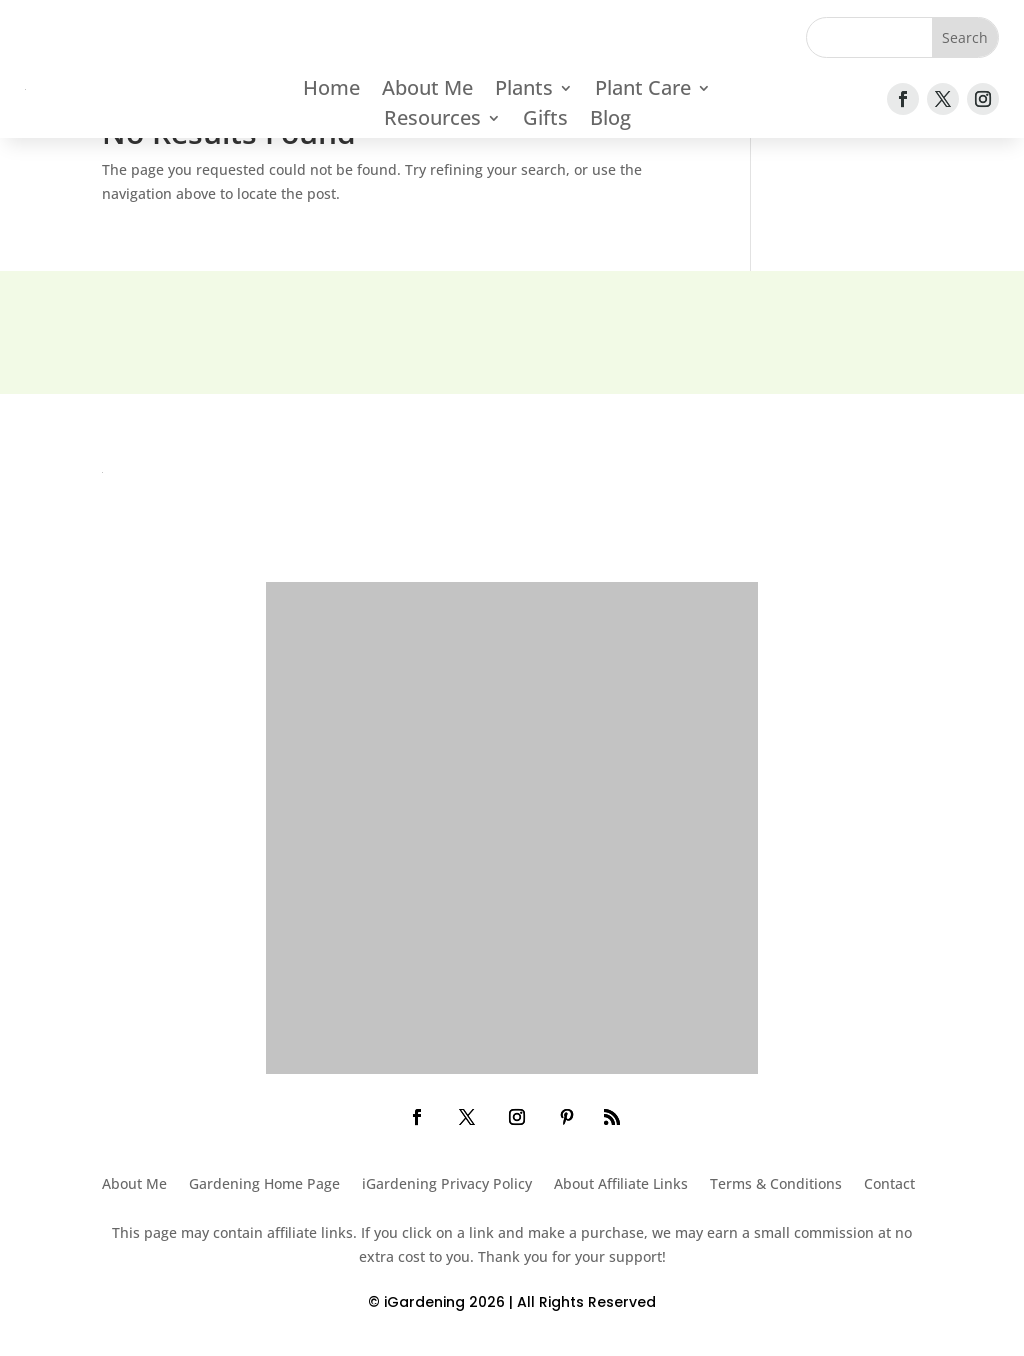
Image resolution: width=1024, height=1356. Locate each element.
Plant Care (643, 91)
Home (331, 91)
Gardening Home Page (264, 1185)
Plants (524, 91)
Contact (889, 1185)
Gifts (545, 121)
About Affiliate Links (621, 1185)
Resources (432, 121)
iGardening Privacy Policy (447, 1185)
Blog (610, 121)
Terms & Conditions (776, 1185)
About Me (427, 91)
